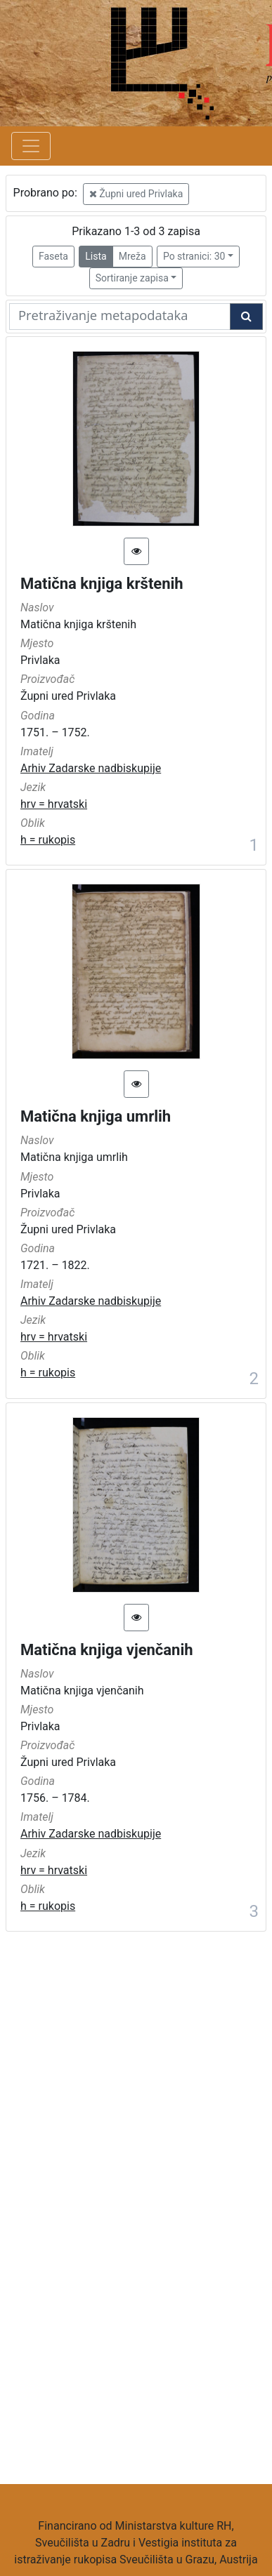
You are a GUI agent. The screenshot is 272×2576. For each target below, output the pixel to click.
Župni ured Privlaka (136, 193)
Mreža (132, 256)
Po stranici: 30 (194, 256)
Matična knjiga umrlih (95, 1116)
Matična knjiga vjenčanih (106, 1650)
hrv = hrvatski (53, 804)
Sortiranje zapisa (132, 278)
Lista (95, 256)
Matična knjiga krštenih (101, 583)
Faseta (53, 256)
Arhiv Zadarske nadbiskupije (90, 768)
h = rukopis (47, 840)
